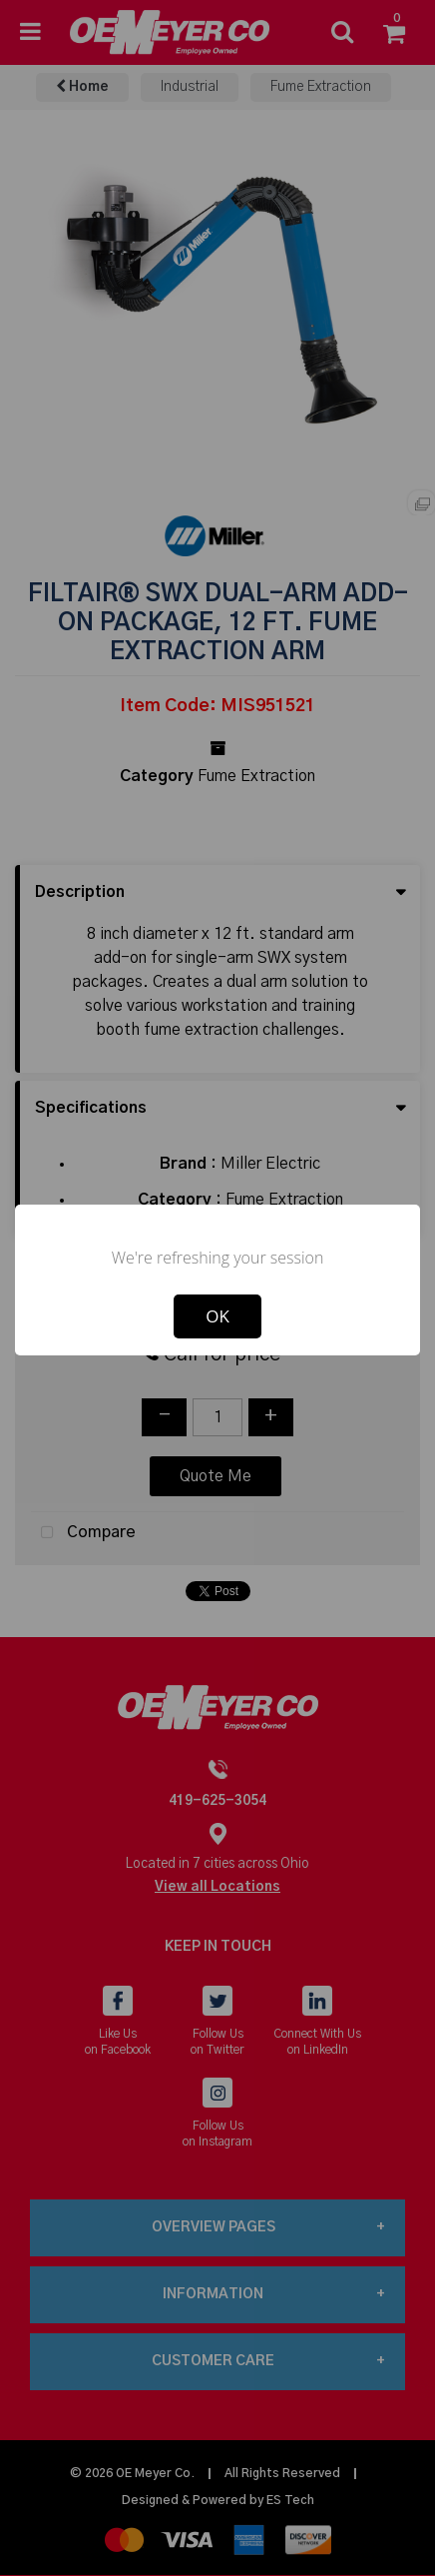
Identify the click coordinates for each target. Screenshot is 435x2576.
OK (217, 1315)
